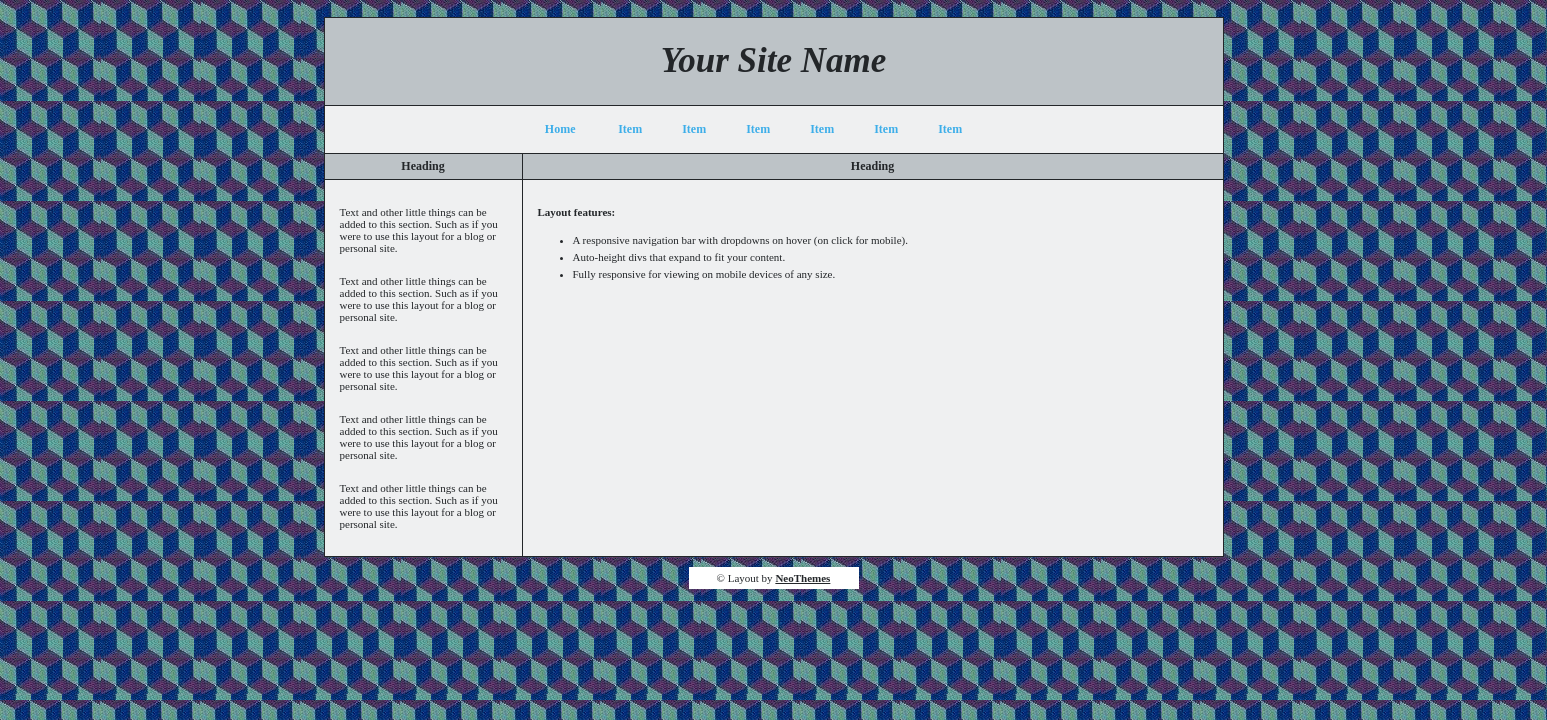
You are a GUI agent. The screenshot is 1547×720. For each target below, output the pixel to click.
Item (630, 129)
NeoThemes (802, 578)
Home (560, 129)
